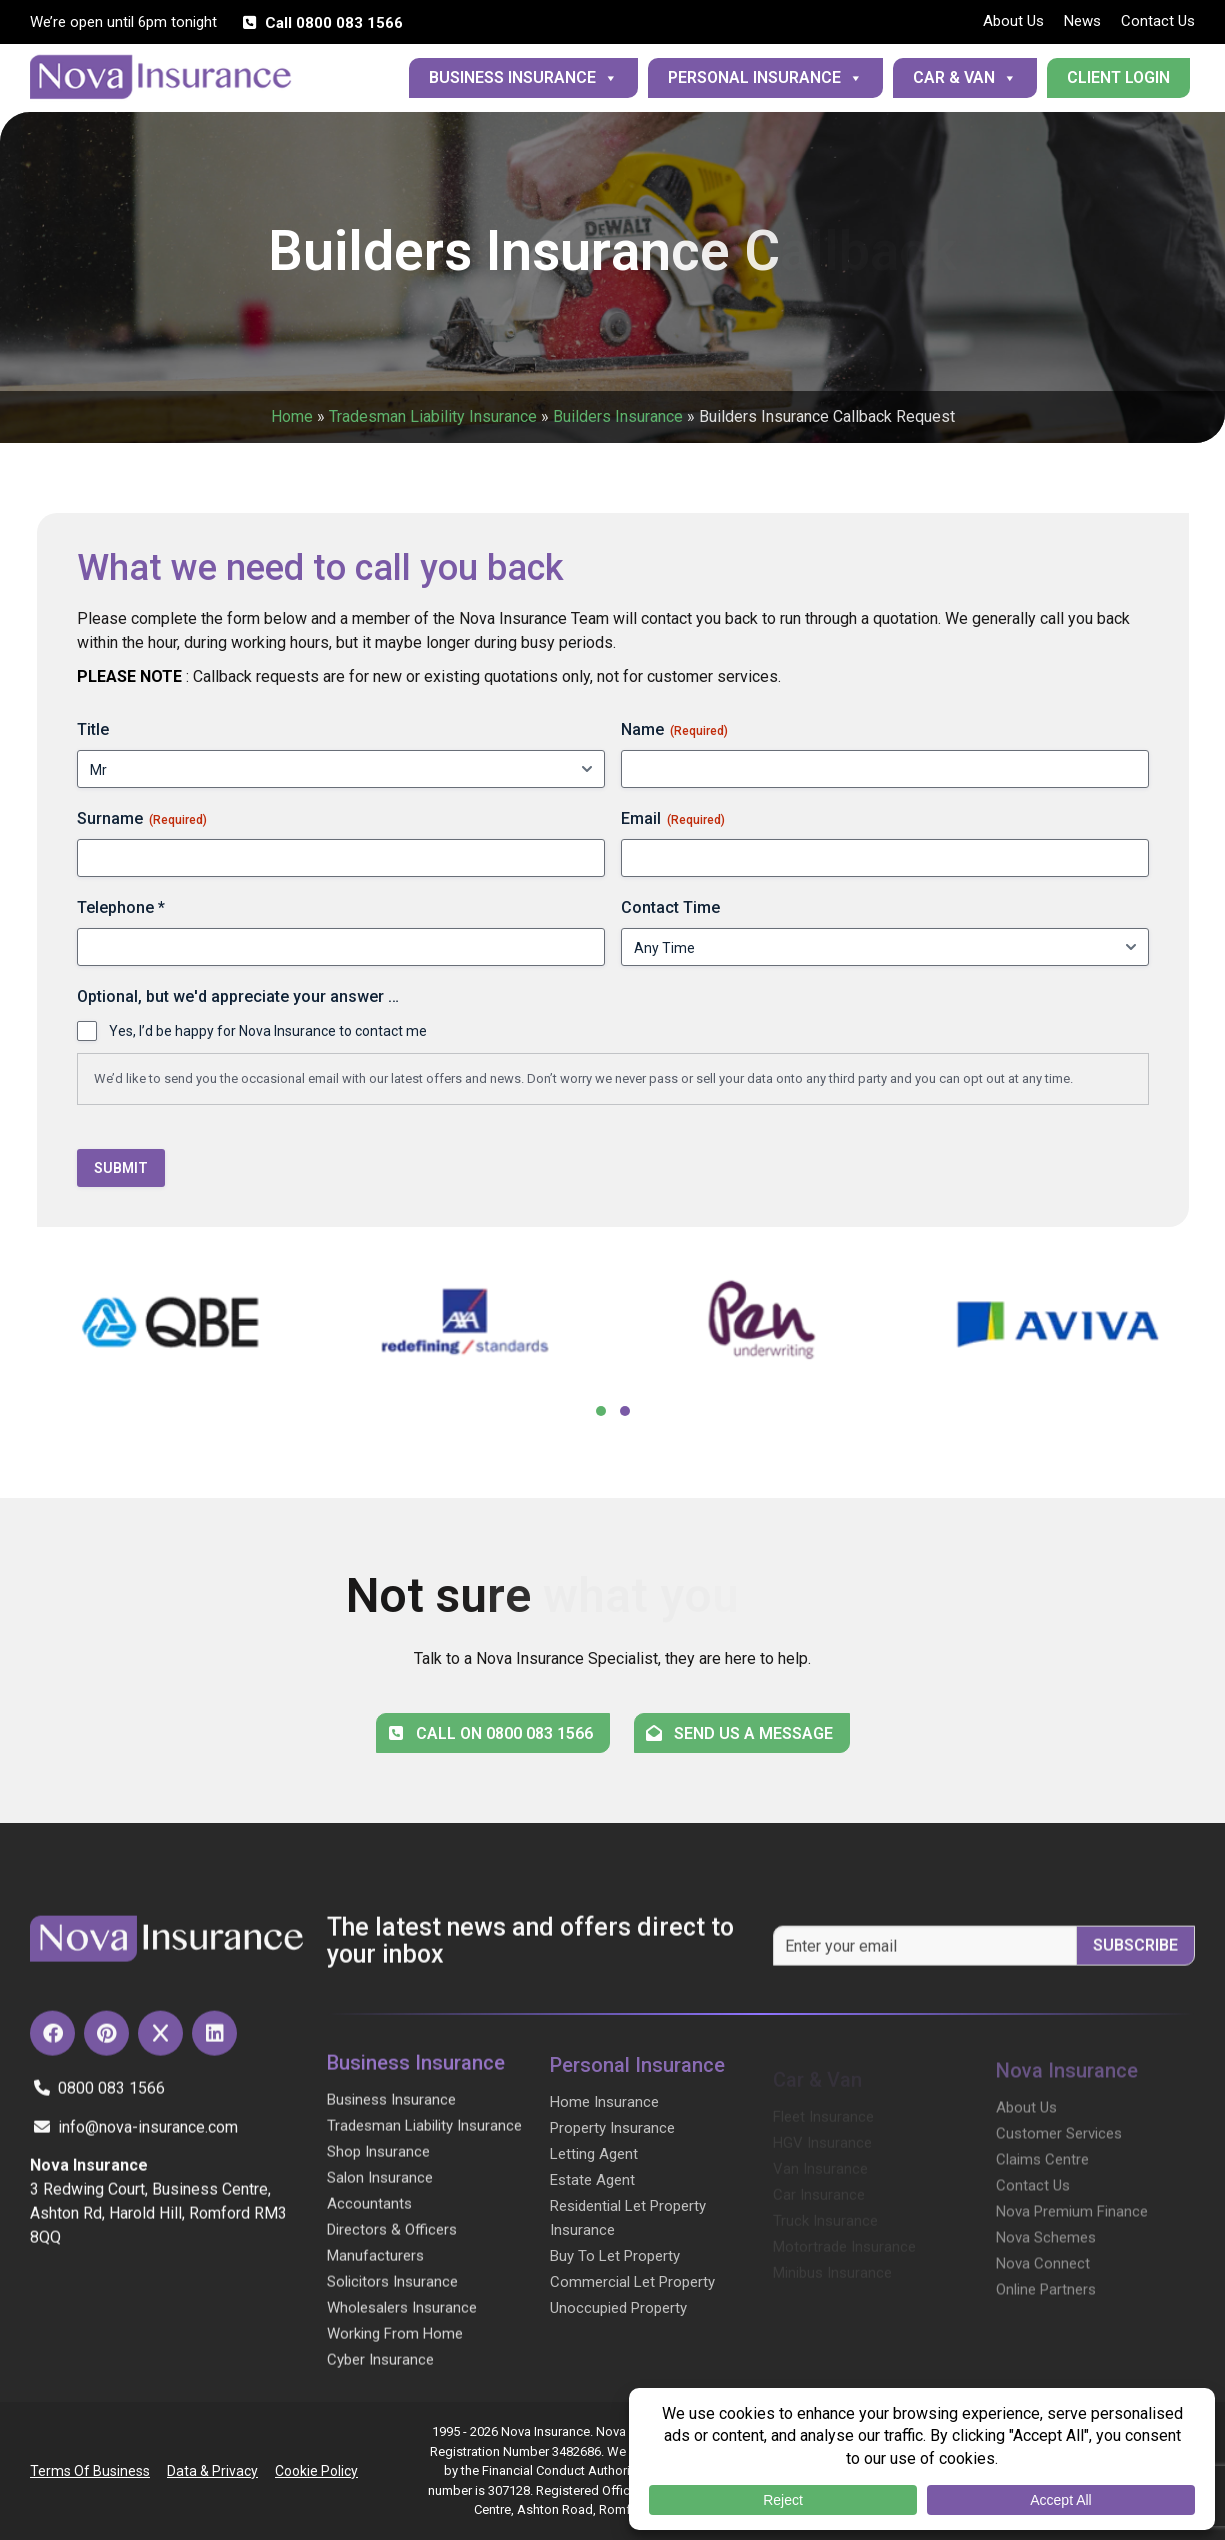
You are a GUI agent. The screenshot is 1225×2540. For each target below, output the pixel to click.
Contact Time (670, 907)
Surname (142, 819)
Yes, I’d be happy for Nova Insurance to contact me (268, 1031)
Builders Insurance (618, 416)
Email (673, 819)
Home (292, 416)
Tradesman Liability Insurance (433, 416)
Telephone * (121, 907)
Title (93, 729)
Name (674, 730)
